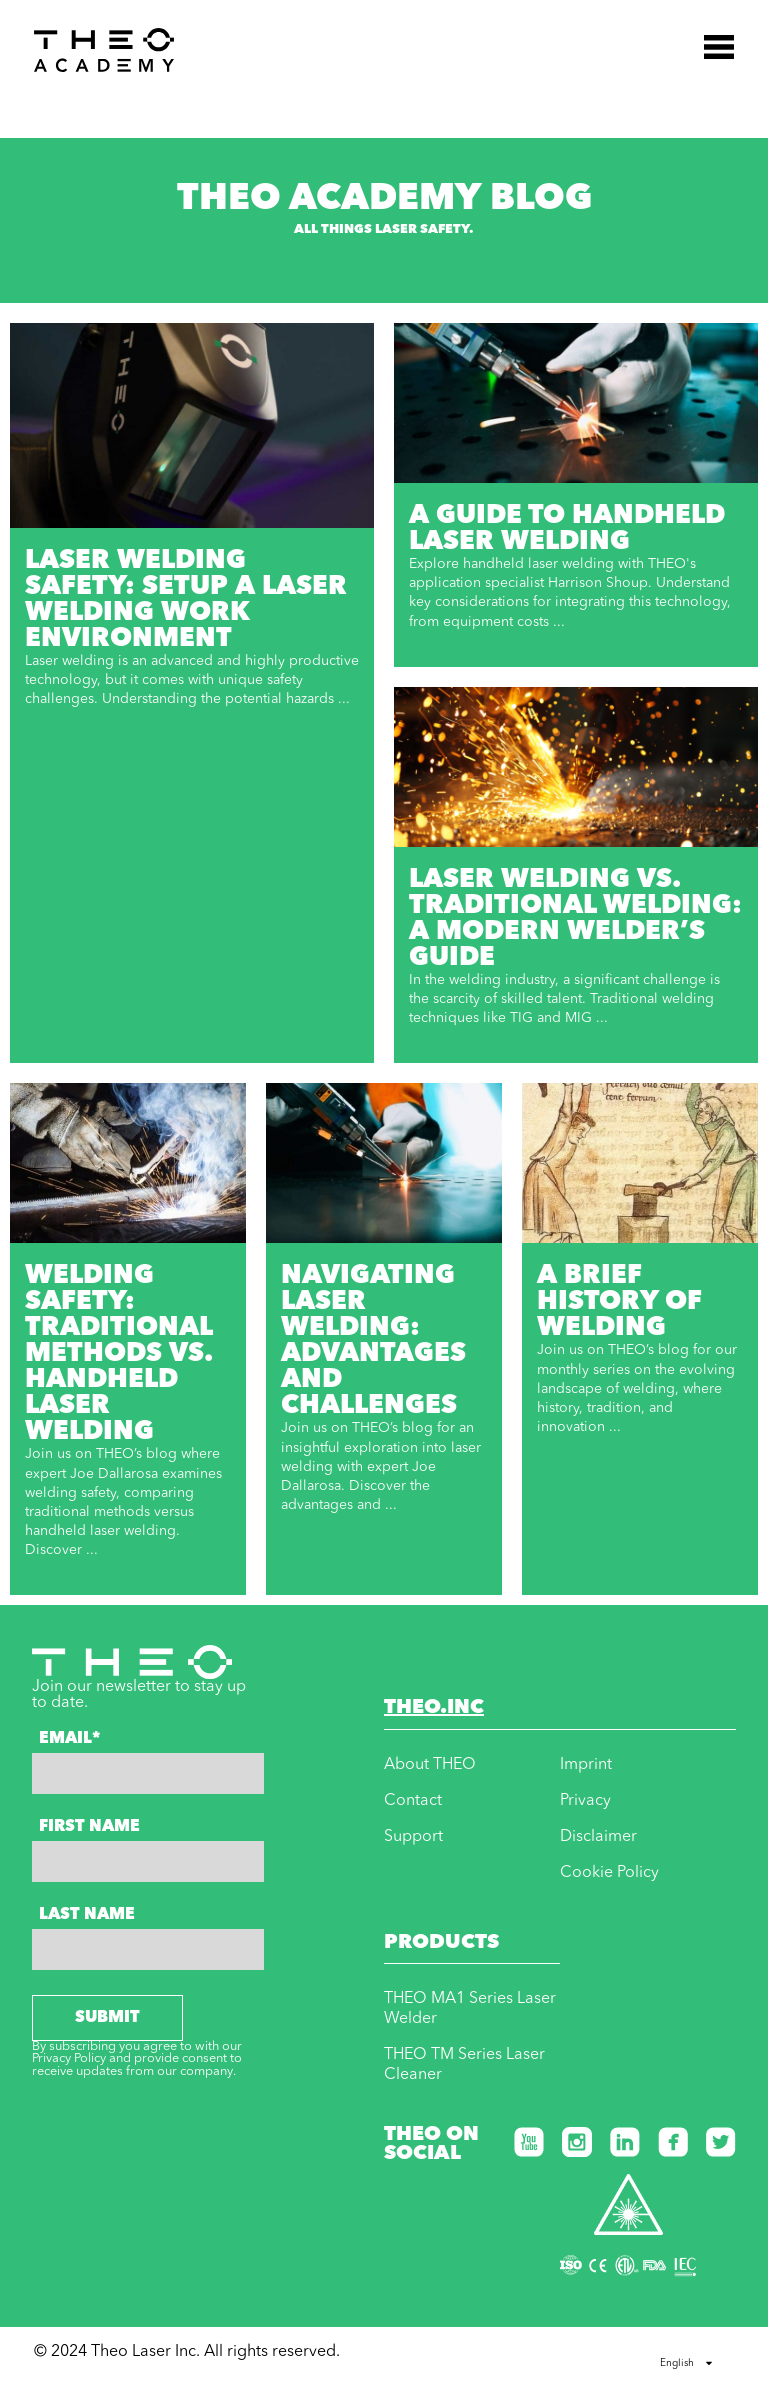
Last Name (87, 1915)
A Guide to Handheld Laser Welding (567, 529)
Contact (413, 1801)
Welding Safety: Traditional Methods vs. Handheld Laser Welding (118, 1354)
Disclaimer (598, 1837)
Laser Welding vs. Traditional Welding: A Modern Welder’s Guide (575, 919)
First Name (89, 1827)
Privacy (585, 1801)
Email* (69, 1739)
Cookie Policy (609, 1873)
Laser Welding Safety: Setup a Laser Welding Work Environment (186, 600)
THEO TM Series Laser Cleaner (464, 2065)
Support (413, 1837)
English (687, 2363)
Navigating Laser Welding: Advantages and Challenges (373, 1341)
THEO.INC (434, 1708)
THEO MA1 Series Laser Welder (470, 2009)
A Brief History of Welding (619, 1302)
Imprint (586, 1765)
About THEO (430, 1765)
